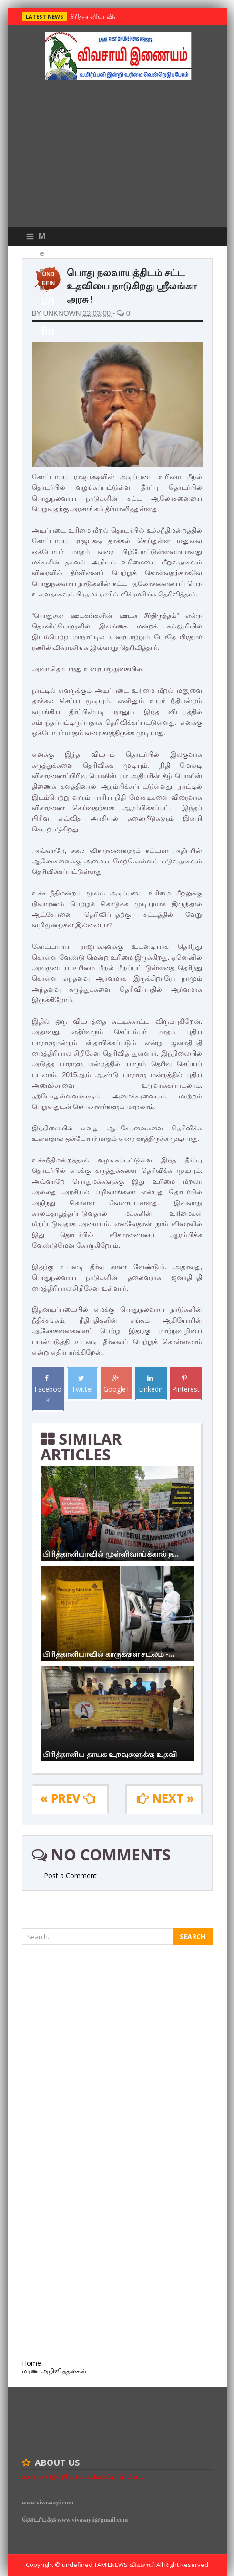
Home (31, 2363)
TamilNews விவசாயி (125, 2564)
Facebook (47, 1389)
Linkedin (151, 1384)
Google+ (116, 1384)
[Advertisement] (117, 156)
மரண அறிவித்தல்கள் (54, 2370)
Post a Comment (70, 1875)
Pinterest (186, 1384)
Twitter (82, 1384)
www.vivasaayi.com (47, 2502)
